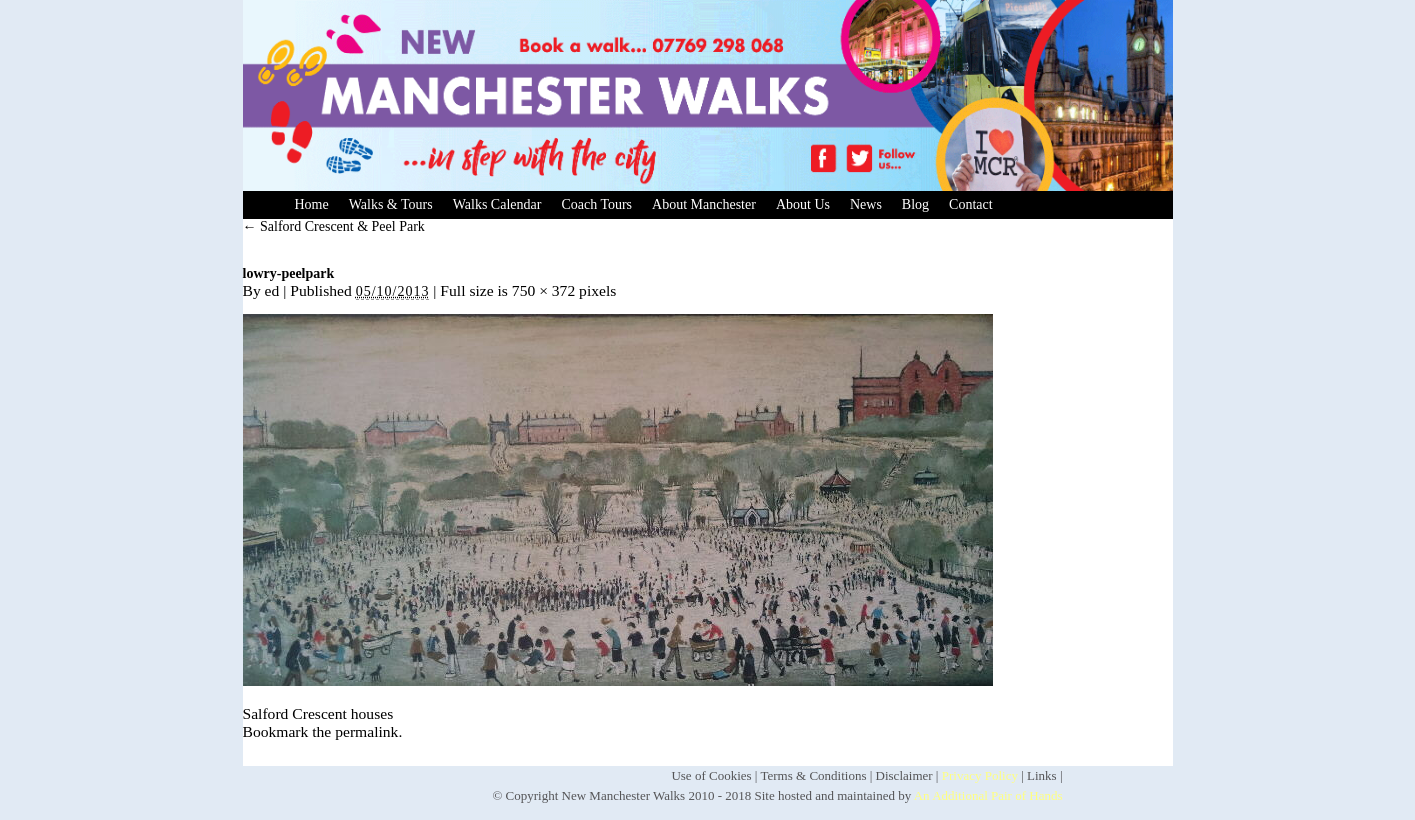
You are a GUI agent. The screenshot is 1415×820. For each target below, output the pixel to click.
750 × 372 (543, 290)
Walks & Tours (391, 204)
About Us (803, 204)
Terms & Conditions (813, 775)
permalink (366, 731)
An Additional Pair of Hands (988, 795)
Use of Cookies (711, 775)
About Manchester (704, 204)
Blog (915, 204)
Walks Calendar (497, 204)
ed (272, 290)
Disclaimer (904, 775)
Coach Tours (596, 204)
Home (312, 204)
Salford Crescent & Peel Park (334, 226)
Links (1042, 775)
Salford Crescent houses (318, 713)
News (866, 204)
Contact (971, 204)
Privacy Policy (980, 775)
